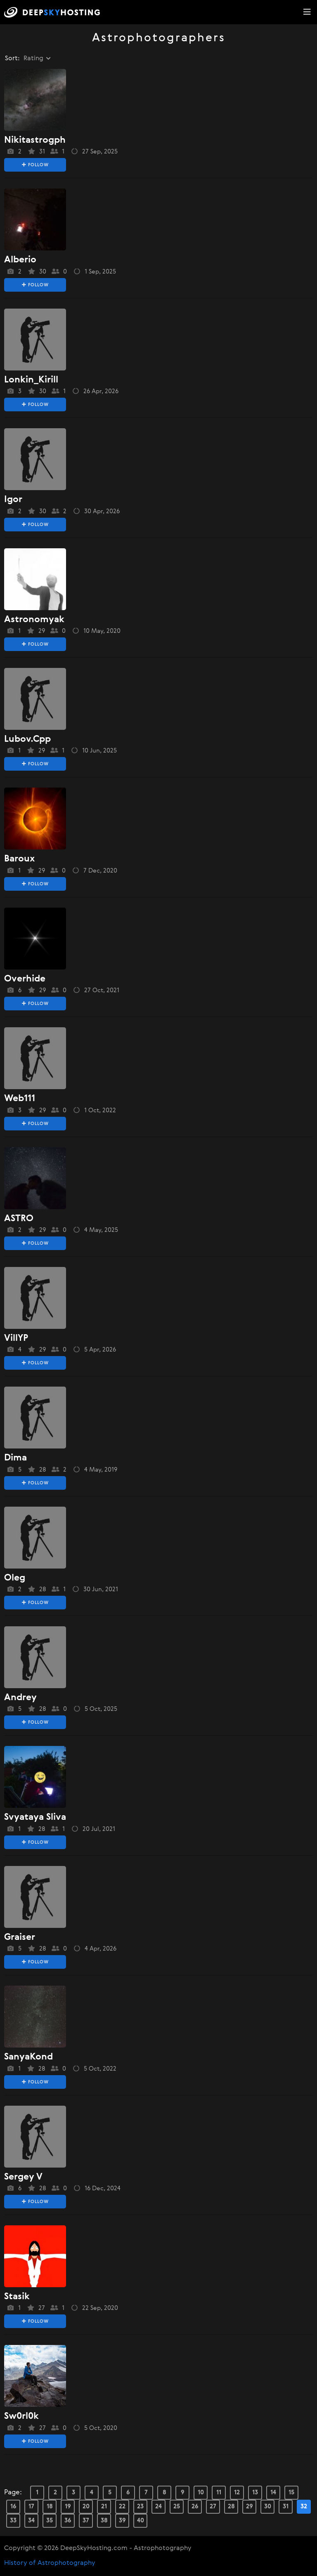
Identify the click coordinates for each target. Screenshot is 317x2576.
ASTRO (18, 1218)
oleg (14, 1578)
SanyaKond (28, 2057)
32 (303, 2506)
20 (86, 2506)
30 (267, 2506)
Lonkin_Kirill (31, 380)
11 (218, 2492)
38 (104, 2520)
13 (255, 2492)
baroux (19, 858)
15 (291, 2492)
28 (231, 2506)
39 (122, 2520)
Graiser (19, 1937)
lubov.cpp (27, 739)
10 (201, 2492)
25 (176, 2506)
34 (31, 2520)
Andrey (20, 1697)
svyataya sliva (35, 1817)
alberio (20, 259)
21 (104, 2506)
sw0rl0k (21, 2416)
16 (13, 2506)
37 (86, 2520)
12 (237, 2492)
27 (213, 2506)
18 (50, 2506)
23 (140, 2506)
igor (13, 499)
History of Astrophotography (49, 2563)
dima (15, 1458)
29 (249, 2506)
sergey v (23, 2177)
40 (140, 2520)
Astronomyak (34, 619)
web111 (19, 1098)
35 (49, 2520)
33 (13, 2520)
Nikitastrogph (35, 140)
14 (273, 2492)
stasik (17, 2296)
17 (31, 2506)
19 (68, 2506)
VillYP (16, 1338)
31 (286, 2506)
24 (158, 2506)
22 (122, 2506)
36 (67, 2520)
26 (195, 2506)
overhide (24, 979)
